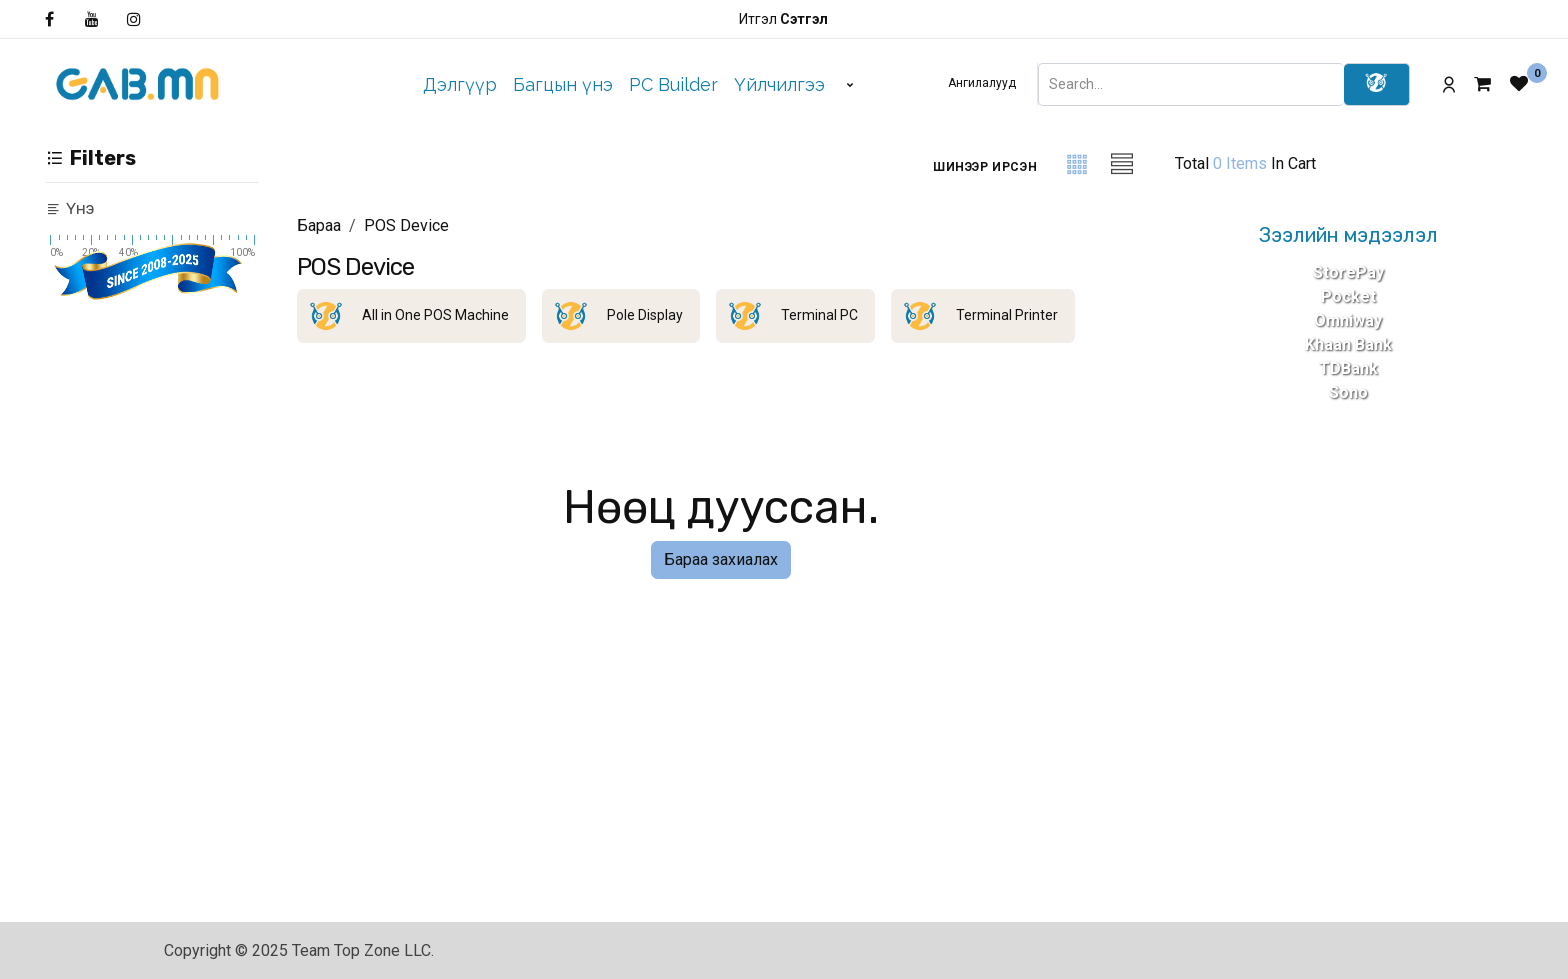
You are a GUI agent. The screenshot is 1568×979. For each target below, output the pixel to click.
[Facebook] (49, 19)
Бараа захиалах (721, 559)
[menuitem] (460, 84)
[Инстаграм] (134, 19)
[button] (985, 167)
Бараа (319, 225)
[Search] (1377, 84)
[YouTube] (92, 19)
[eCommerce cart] (1492, 84)
